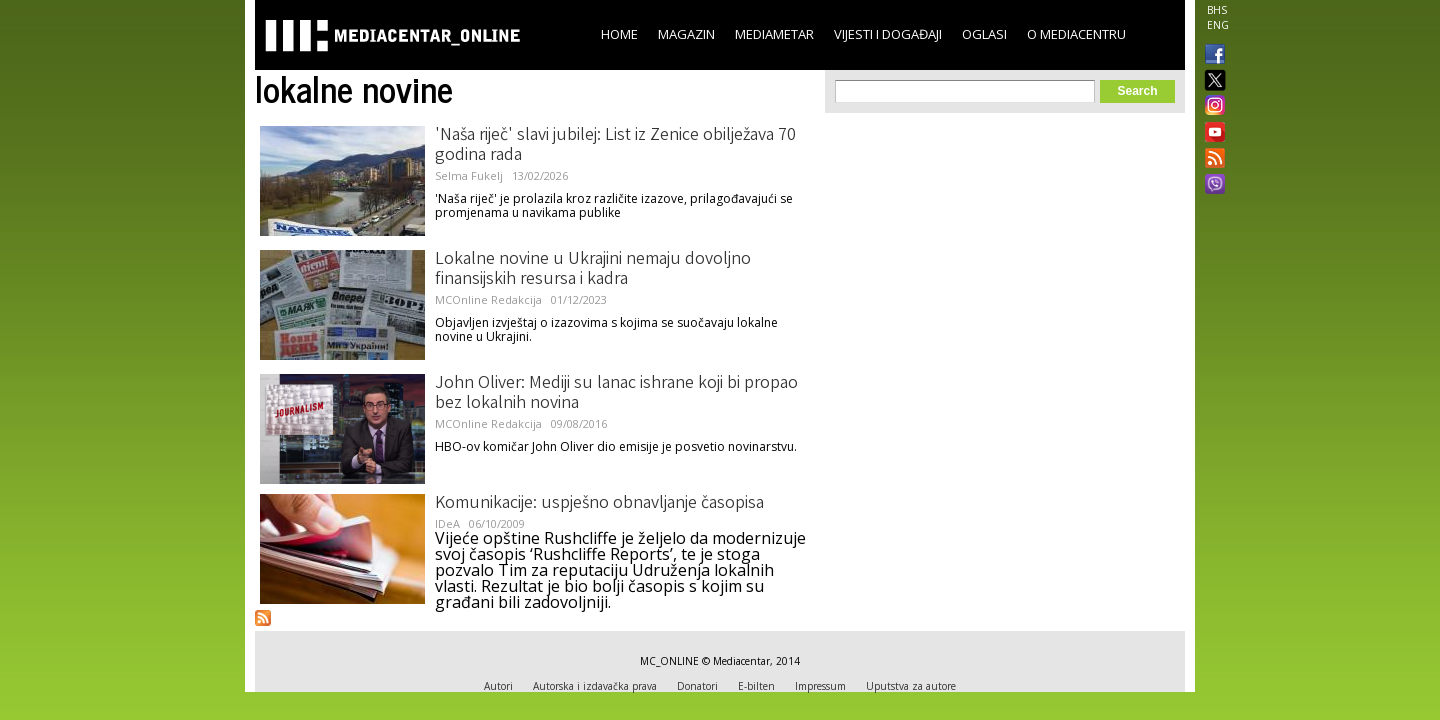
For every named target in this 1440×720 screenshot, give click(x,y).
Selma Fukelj (469, 175)
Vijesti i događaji (888, 34)
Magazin (686, 34)
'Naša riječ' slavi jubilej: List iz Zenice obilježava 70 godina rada (615, 146)
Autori (498, 686)
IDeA (447, 523)
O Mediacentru (1076, 34)
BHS (1217, 10)
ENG (1218, 25)
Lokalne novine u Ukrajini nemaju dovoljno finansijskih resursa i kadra (593, 270)
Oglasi (984, 34)
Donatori (697, 686)
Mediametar (774, 34)
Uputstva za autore (911, 686)
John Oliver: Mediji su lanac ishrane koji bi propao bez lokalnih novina (616, 394)
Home (619, 34)
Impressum (820, 686)
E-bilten (756, 686)
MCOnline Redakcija (488, 299)
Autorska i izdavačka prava (595, 686)
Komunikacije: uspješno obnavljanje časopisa (599, 504)
